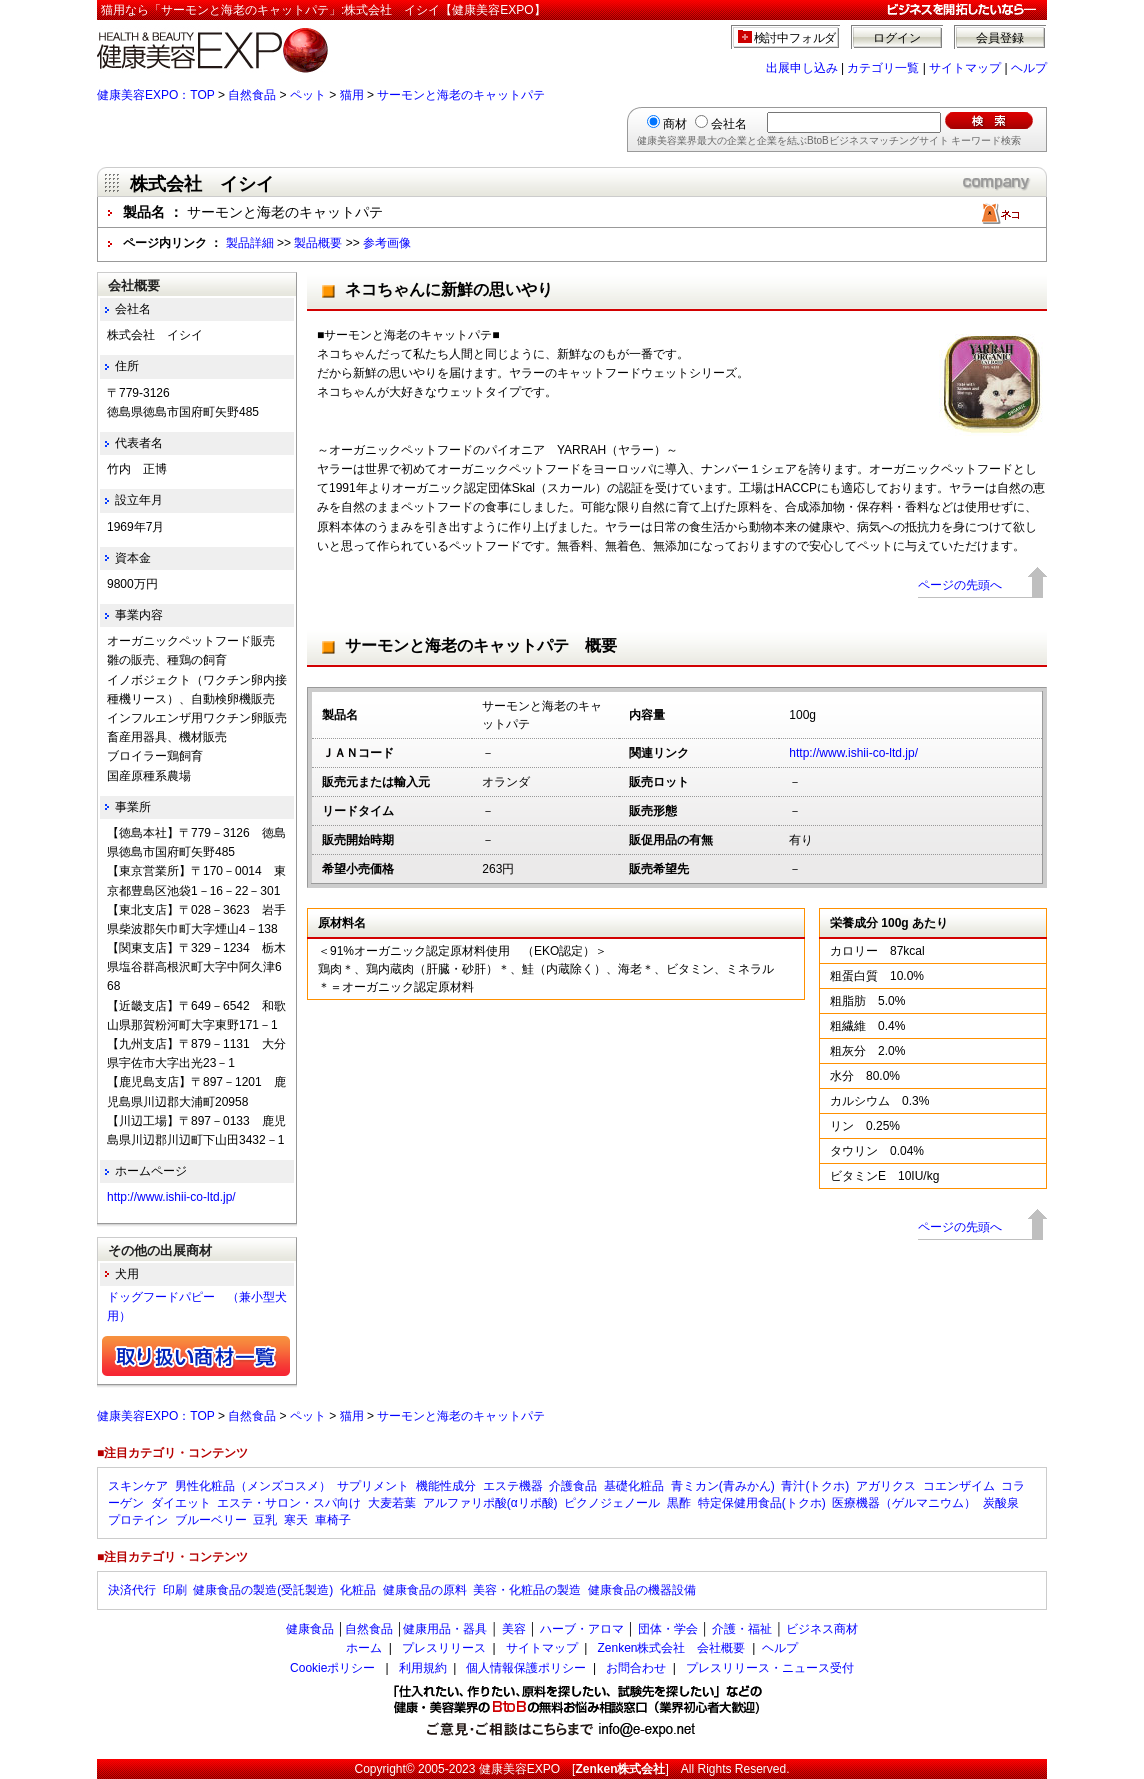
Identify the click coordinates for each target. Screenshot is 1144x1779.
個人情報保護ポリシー (526, 1668)
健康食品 (310, 1629)
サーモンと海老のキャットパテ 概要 (481, 645)
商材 (675, 124)
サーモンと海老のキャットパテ (461, 95)
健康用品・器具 (445, 1629)
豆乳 (265, 1520)
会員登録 (1000, 38)
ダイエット (181, 1503)
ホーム (364, 1648)
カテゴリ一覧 (883, 68)
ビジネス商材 (822, 1629)
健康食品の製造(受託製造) (263, 1590)
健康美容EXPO (519, 1769)
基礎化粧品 (634, 1486)
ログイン (897, 38)
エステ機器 (513, 1486)
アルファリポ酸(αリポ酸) (490, 1503)
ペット (308, 95)
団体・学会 (668, 1629)
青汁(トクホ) (815, 1486)
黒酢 (679, 1503)
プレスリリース (444, 1648)
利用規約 (423, 1668)
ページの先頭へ (960, 585)
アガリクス (886, 1486)
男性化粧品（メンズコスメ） (253, 1486)
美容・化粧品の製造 (527, 1590)
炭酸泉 (1001, 1503)
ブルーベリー (211, 1520)
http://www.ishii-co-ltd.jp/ (853, 753)
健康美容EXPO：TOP (156, 95)
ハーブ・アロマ (582, 1629)
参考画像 (387, 243)
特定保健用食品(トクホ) (762, 1503)
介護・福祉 (742, 1629)
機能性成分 (446, 1486)
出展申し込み (802, 68)
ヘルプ (1029, 68)
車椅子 (333, 1520)
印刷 (175, 1590)
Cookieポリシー (332, 1668)
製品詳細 (250, 243)
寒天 (296, 1520)
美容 (514, 1629)
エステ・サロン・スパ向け (289, 1503)
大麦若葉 (392, 1503)
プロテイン (138, 1520)
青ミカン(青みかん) (723, 1486)
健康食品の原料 (425, 1590)
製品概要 (318, 243)
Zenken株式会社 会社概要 (671, 1648)
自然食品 (252, 95)
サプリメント (373, 1486)
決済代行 (132, 1590)
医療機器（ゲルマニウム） (904, 1503)
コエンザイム (959, 1486)
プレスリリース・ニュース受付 (770, 1668)
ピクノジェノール (612, 1503)
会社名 (729, 124)
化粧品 (358, 1590)
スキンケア (138, 1486)
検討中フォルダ (795, 38)
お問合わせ (636, 1668)
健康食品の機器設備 (642, 1590)
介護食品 (573, 1486)
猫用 (352, 95)
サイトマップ (965, 68)
